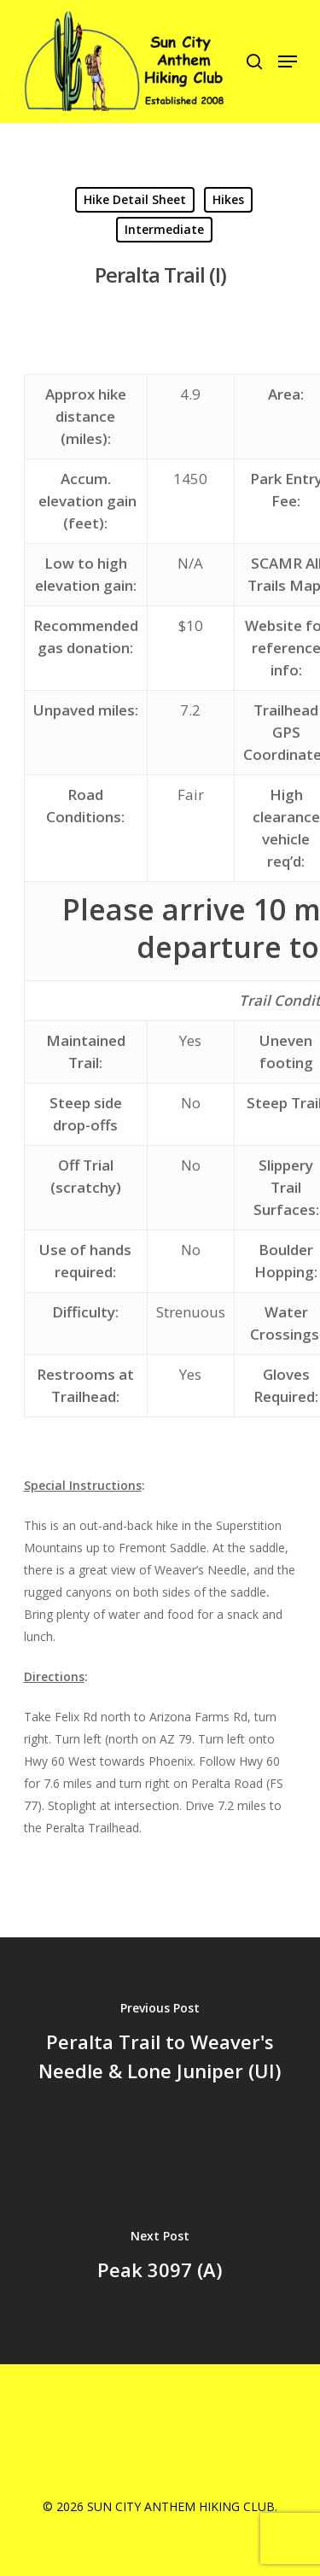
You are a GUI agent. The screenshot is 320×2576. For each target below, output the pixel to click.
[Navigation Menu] (287, 61)
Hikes (228, 199)
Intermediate (164, 229)
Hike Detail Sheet (135, 199)
